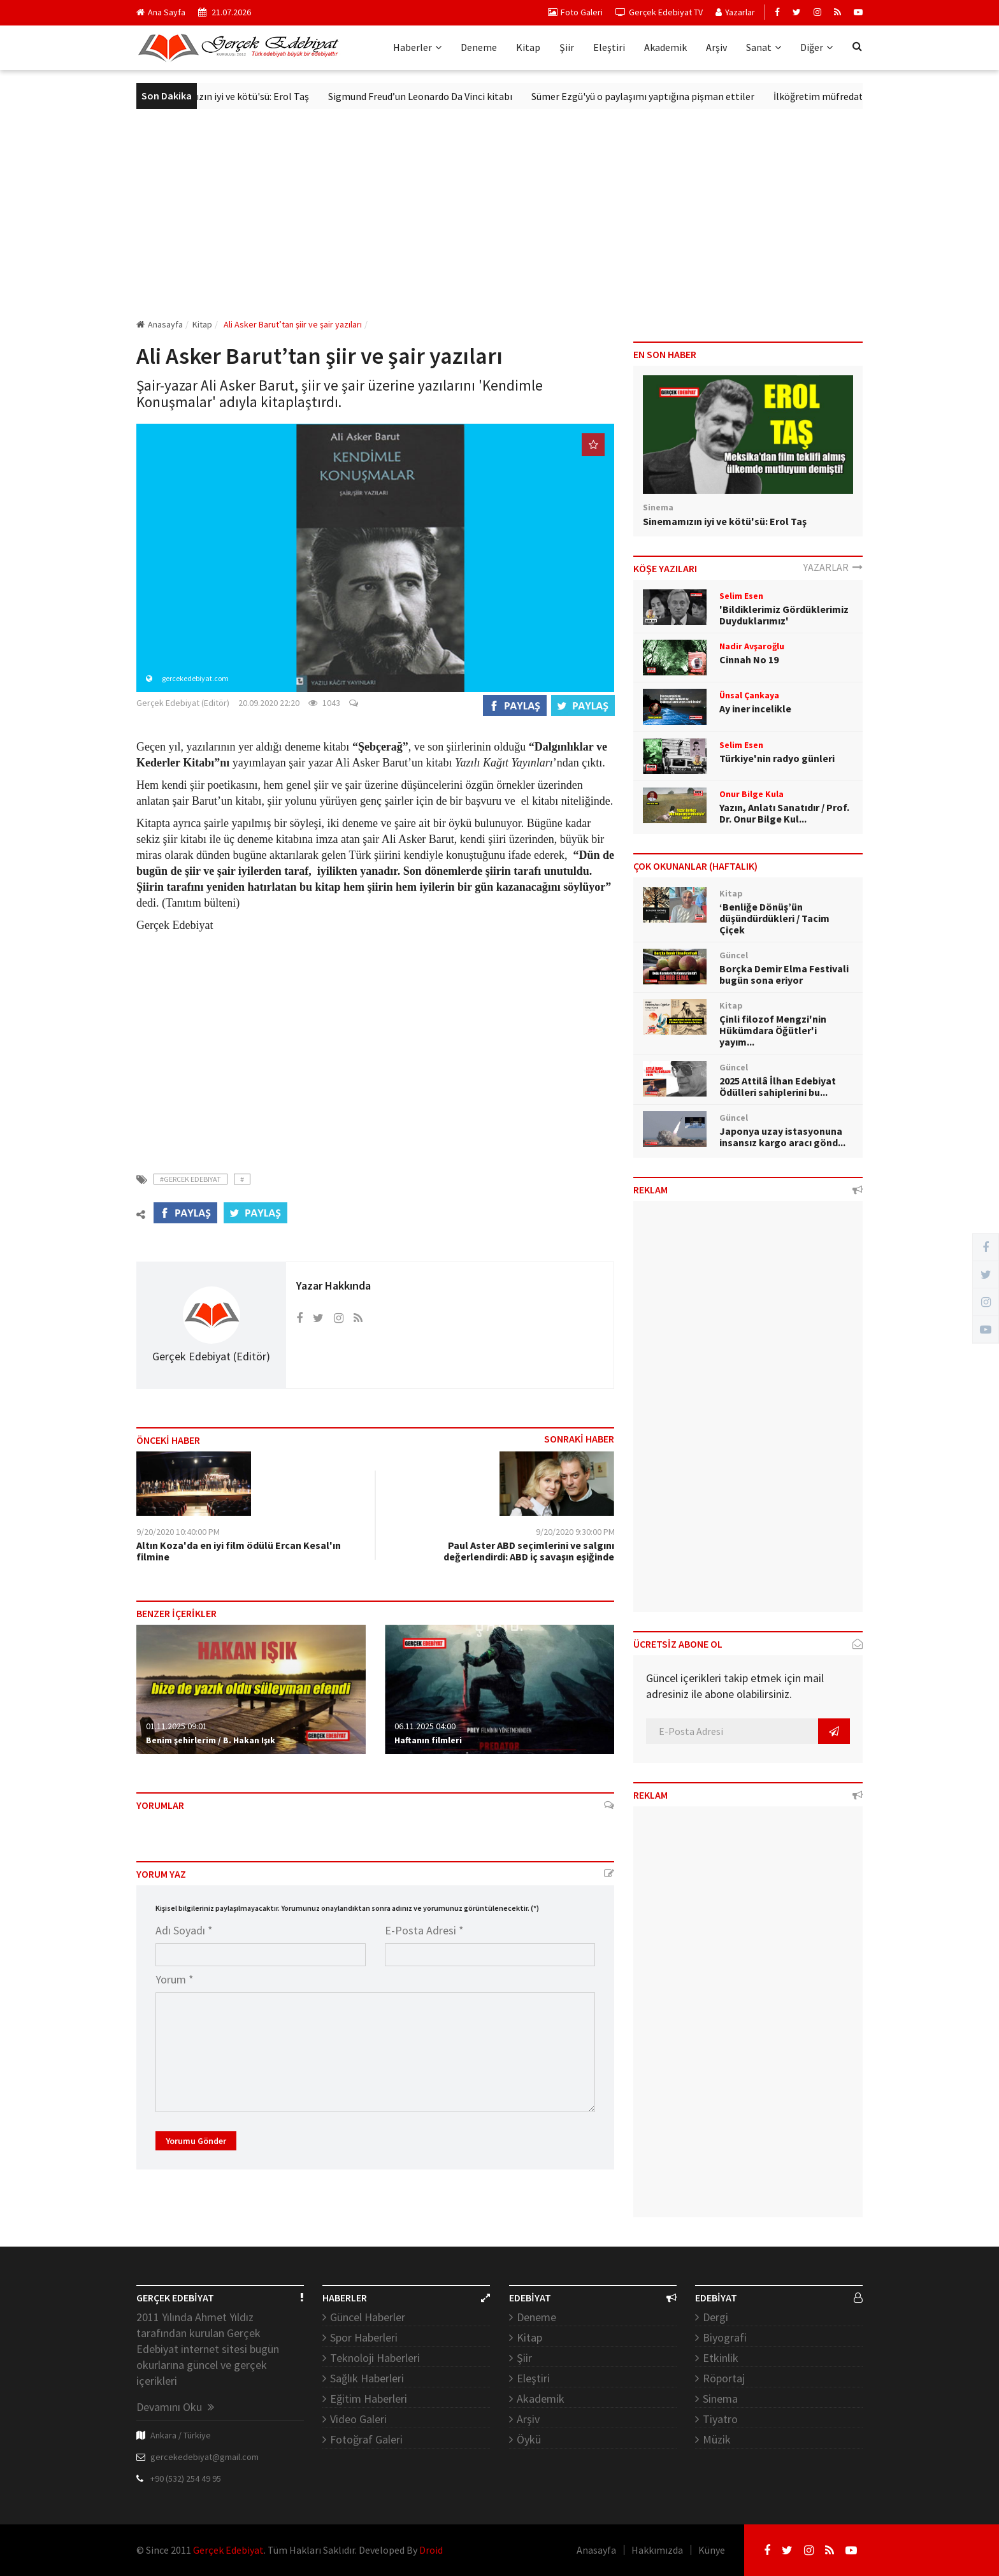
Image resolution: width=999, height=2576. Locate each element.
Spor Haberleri (364, 2337)
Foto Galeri (575, 12)
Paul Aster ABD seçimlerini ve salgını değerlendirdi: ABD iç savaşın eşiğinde (528, 1551)
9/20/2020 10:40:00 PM (178, 1531)
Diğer (816, 47)
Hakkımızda (657, 2550)
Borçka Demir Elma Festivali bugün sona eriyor (784, 974)
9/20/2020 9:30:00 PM (575, 1531)
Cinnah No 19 (749, 659)
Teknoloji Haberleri (375, 2357)
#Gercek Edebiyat (190, 1179)
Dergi (715, 2317)
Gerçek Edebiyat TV (659, 12)
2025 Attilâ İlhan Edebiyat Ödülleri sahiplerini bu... (777, 1086)
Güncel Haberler (367, 2317)
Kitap (528, 47)
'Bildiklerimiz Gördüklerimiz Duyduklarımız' (784, 615)
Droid (431, 2550)
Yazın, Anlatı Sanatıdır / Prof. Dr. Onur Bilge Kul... (784, 813)
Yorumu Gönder (196, 2141)
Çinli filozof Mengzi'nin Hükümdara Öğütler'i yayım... (772, 1030)
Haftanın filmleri (428, 1740)
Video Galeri (358, 2419)
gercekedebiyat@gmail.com (204, 2457)
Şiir (566, 47)
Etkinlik (720, 2357)
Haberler (417, 47)
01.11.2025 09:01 (176, 1726)
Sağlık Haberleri (367, 2378)
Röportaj (724, 2378)
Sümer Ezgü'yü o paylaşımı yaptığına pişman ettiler (658, 96)
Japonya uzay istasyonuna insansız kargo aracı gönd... (782, 1137)
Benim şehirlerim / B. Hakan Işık (210, 1740)
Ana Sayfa (160, 12)
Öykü (529, 2439)
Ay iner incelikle (755, 708)
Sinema (720, 2398)
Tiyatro (720, 2419)
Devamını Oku (175, 2407)
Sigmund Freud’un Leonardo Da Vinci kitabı (435, 96)
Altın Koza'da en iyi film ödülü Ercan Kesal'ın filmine (238, 1551)
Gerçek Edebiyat (228, 2550)
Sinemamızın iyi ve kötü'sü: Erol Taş (247, 96)
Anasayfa (159, 324)
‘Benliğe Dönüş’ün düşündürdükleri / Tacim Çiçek (774, 918)
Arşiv (716, 47)
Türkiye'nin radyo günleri (777, 758)
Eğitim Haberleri (368, 2398)
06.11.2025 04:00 (425, 1726)
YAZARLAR (833, 567)
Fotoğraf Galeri (366, 2439)
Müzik (717, 2439)
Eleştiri (609, 47)
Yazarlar (735, 12)
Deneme (479, 47)
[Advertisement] (499, 213)
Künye (711, 2550)
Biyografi (725, 2337)
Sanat (763, 47)
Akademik (665, 47)
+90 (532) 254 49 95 (185, 2478)
